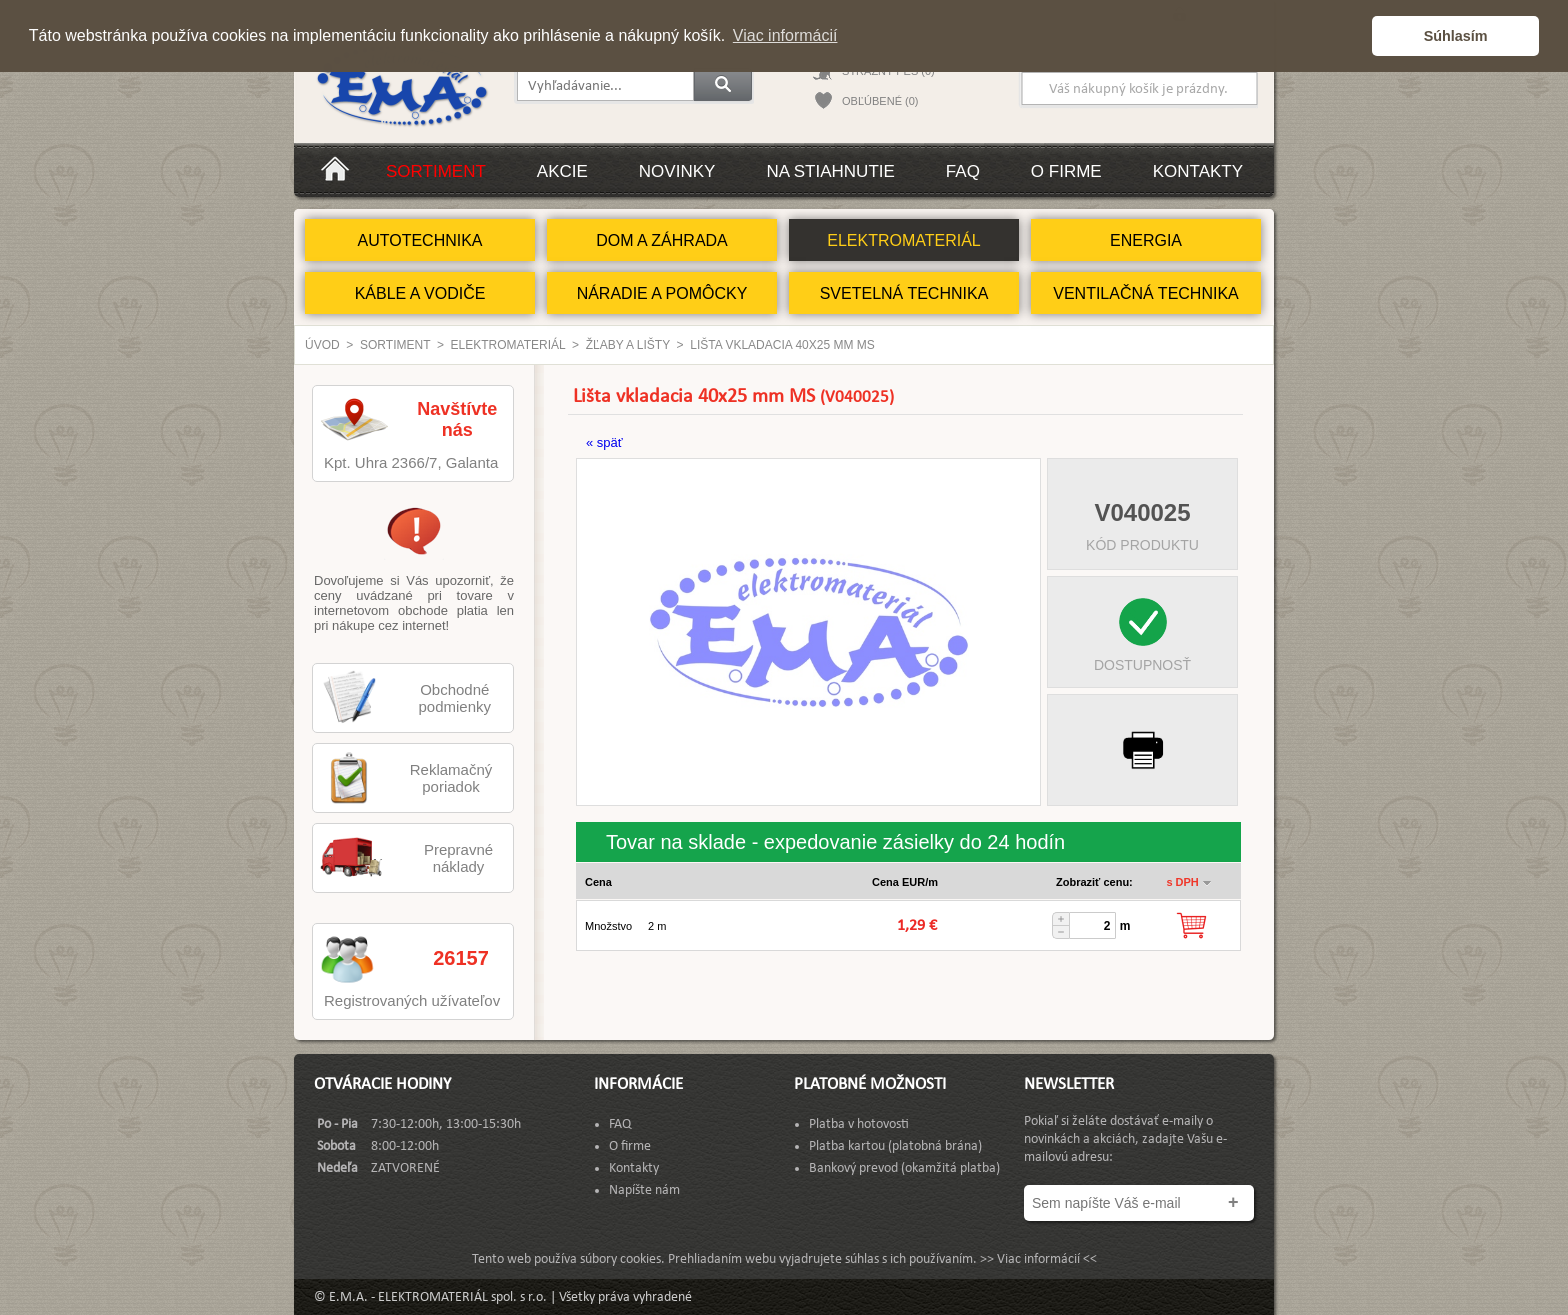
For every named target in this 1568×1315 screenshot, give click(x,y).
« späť (604, 442)
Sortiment (436, 171)
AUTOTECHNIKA (419, 240)
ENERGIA (1146, 240)
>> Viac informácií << (1038, 1259)
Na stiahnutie (830, 171)
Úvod (322, 345)
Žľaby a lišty (628, 345)
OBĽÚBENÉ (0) (880, 101)
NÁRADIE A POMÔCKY (662, 293)
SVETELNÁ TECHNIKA (904, 293)
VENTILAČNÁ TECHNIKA (1146, 293)
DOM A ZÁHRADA (662, 240)
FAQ (963, 171)
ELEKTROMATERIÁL (904, 240)
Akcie (562, 171)
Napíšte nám (644, 1190)
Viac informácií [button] (785, 35)
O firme (1066, 171)
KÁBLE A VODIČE (420, 293)
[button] (1351, 36)
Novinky (677, 171)
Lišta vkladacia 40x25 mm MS (782, 345)
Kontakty (1198, 171)
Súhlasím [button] (1456, 36)
